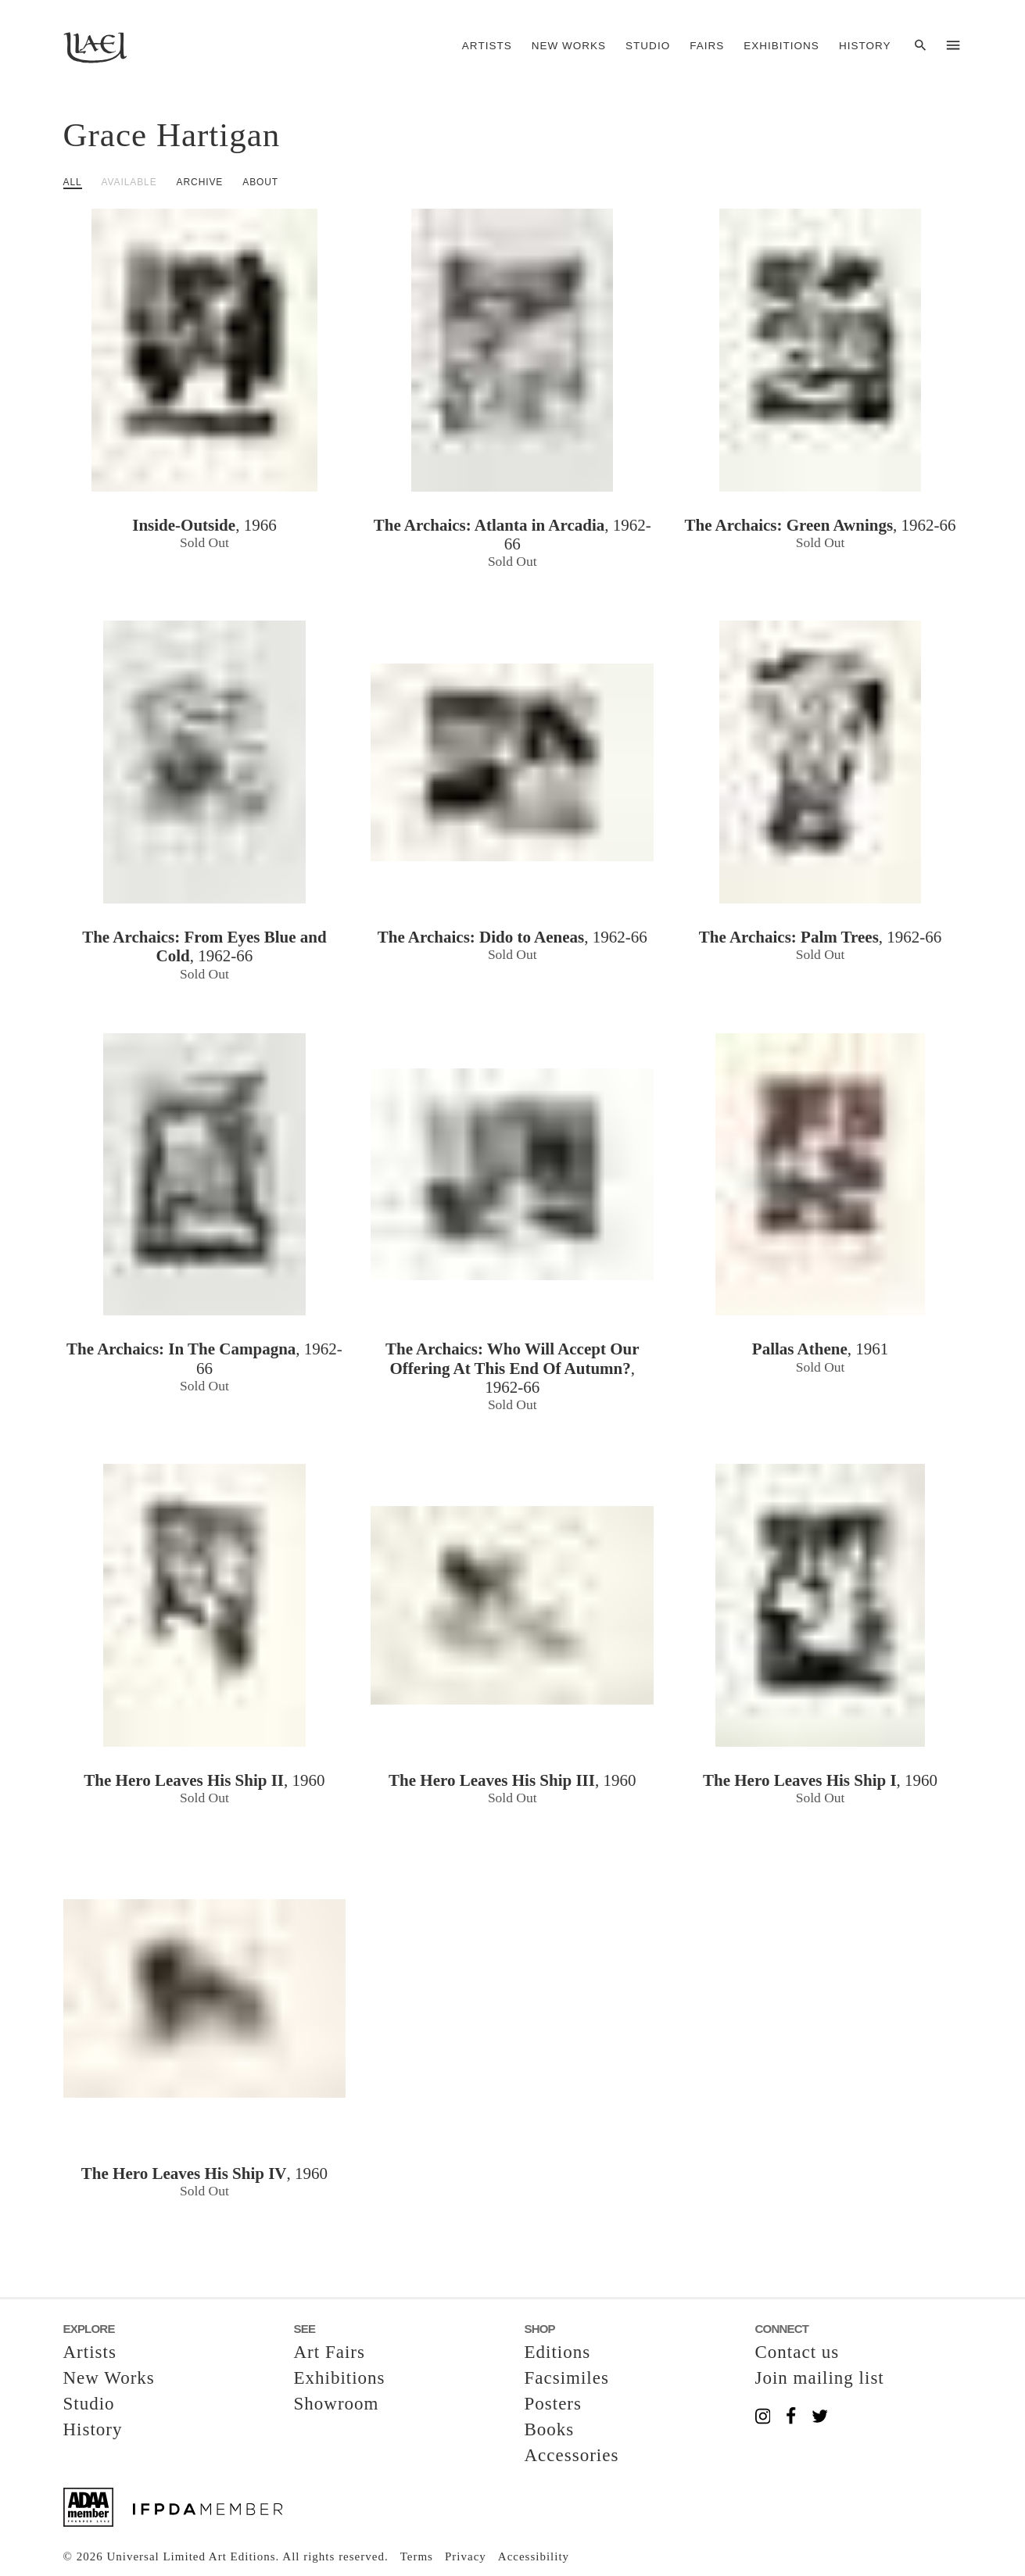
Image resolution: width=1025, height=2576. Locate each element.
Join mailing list (819, 2378)
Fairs (707, 46)
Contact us (797, 2352)
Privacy (465, 2556)
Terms (416, 2556)
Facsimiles (567, 2378)
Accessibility (533, 2556)
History (865, 46)
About (260, 182)
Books (550, 2429)
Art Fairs (329, 2352)
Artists (487, 46)
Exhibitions (781, 46)
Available (129, 182)
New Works (569, 46)
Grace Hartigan (172, 134)
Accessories (572, 2455)
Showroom (336, 2403)
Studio (647, 46)
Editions (558, 2352)
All (72, 182)
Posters (553, 2403)
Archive (200, 182)
